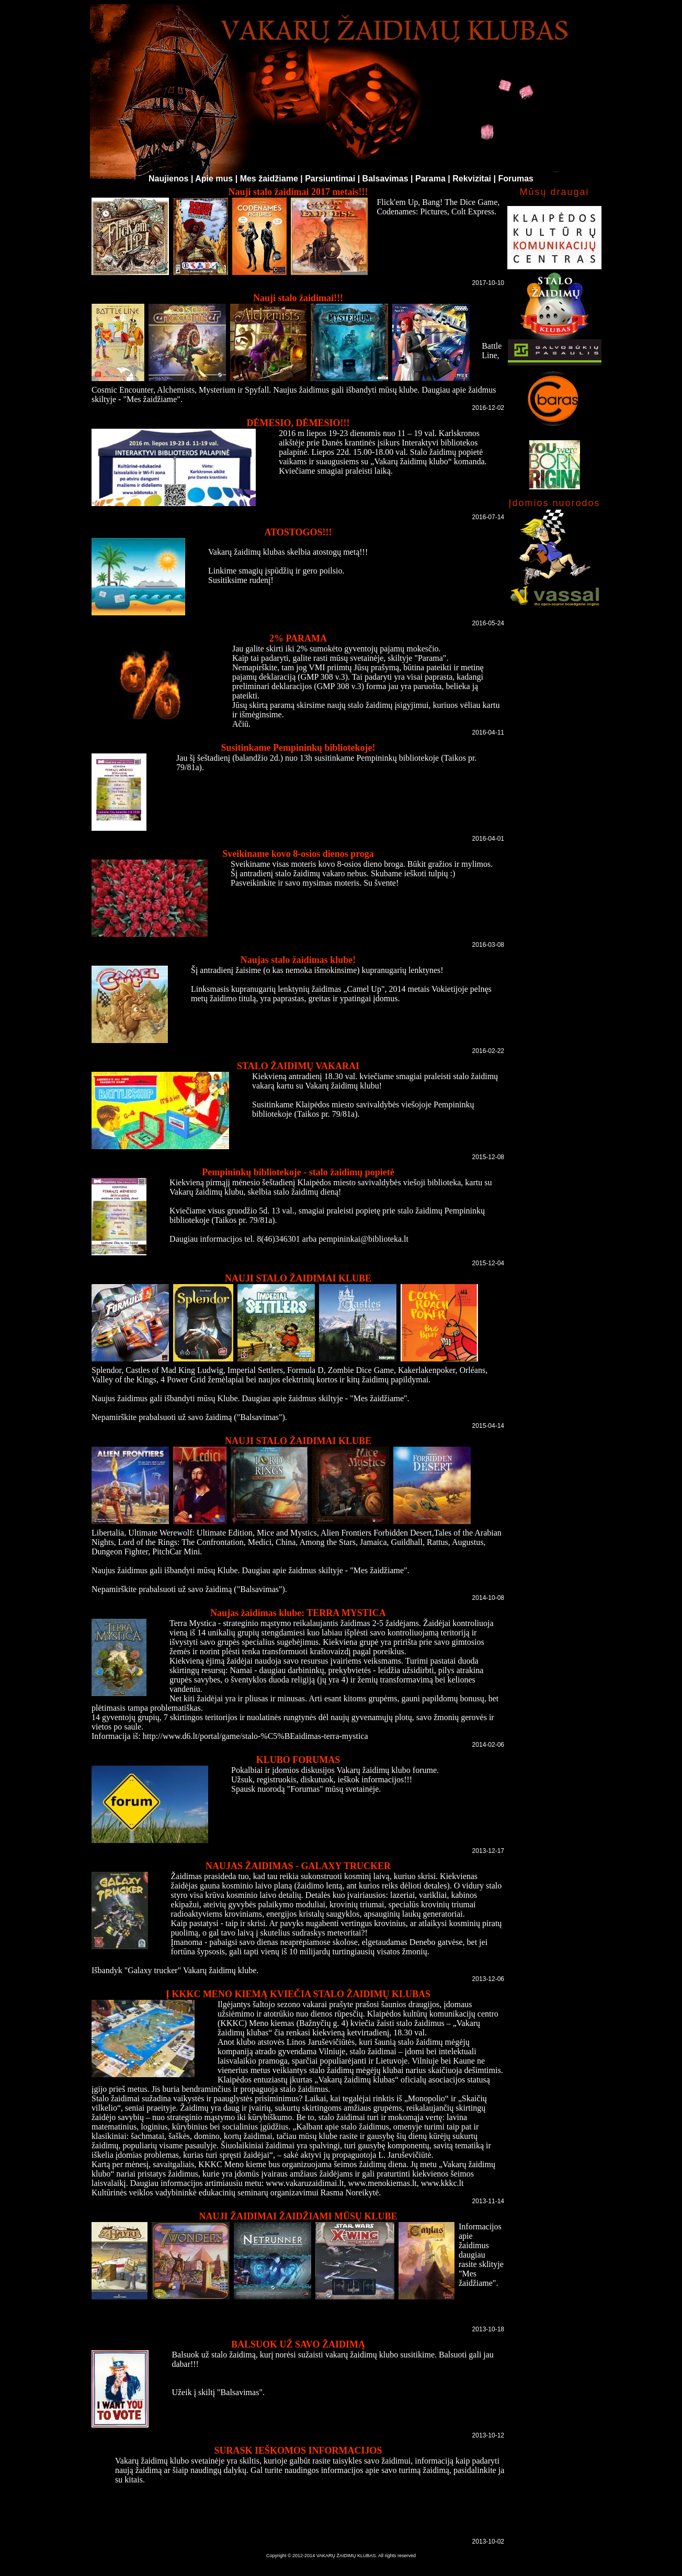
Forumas (515, 178)
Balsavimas (385, 178)
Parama (430, 178)
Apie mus (214, 178)
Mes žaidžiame (269, 178)
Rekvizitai (471, 178)
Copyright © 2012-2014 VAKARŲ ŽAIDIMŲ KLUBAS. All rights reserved (341, 2555)
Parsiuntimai (330, 178)
